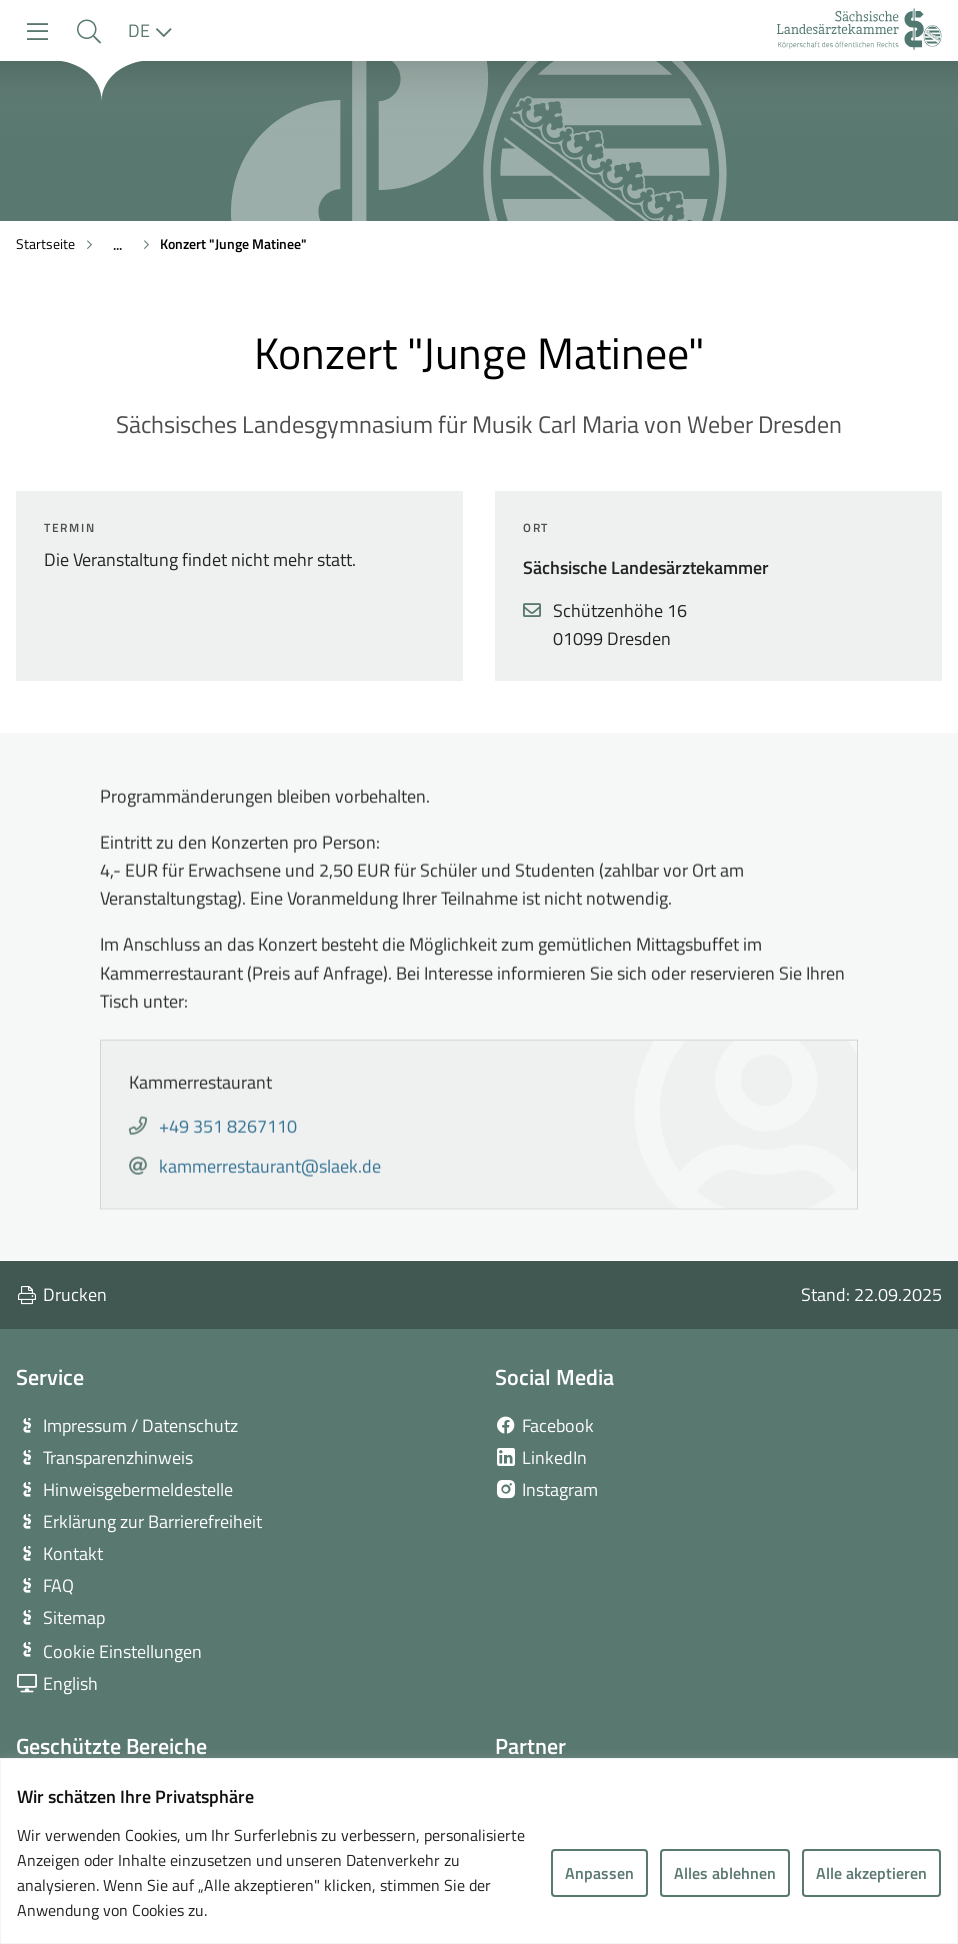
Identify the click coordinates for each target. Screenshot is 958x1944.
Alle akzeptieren (871, 1873)
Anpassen (599, 1873)
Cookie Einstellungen (122, 1651)
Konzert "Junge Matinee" (233, 243)
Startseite (45, 243)
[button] (88, 31)
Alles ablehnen (725, 1873)
